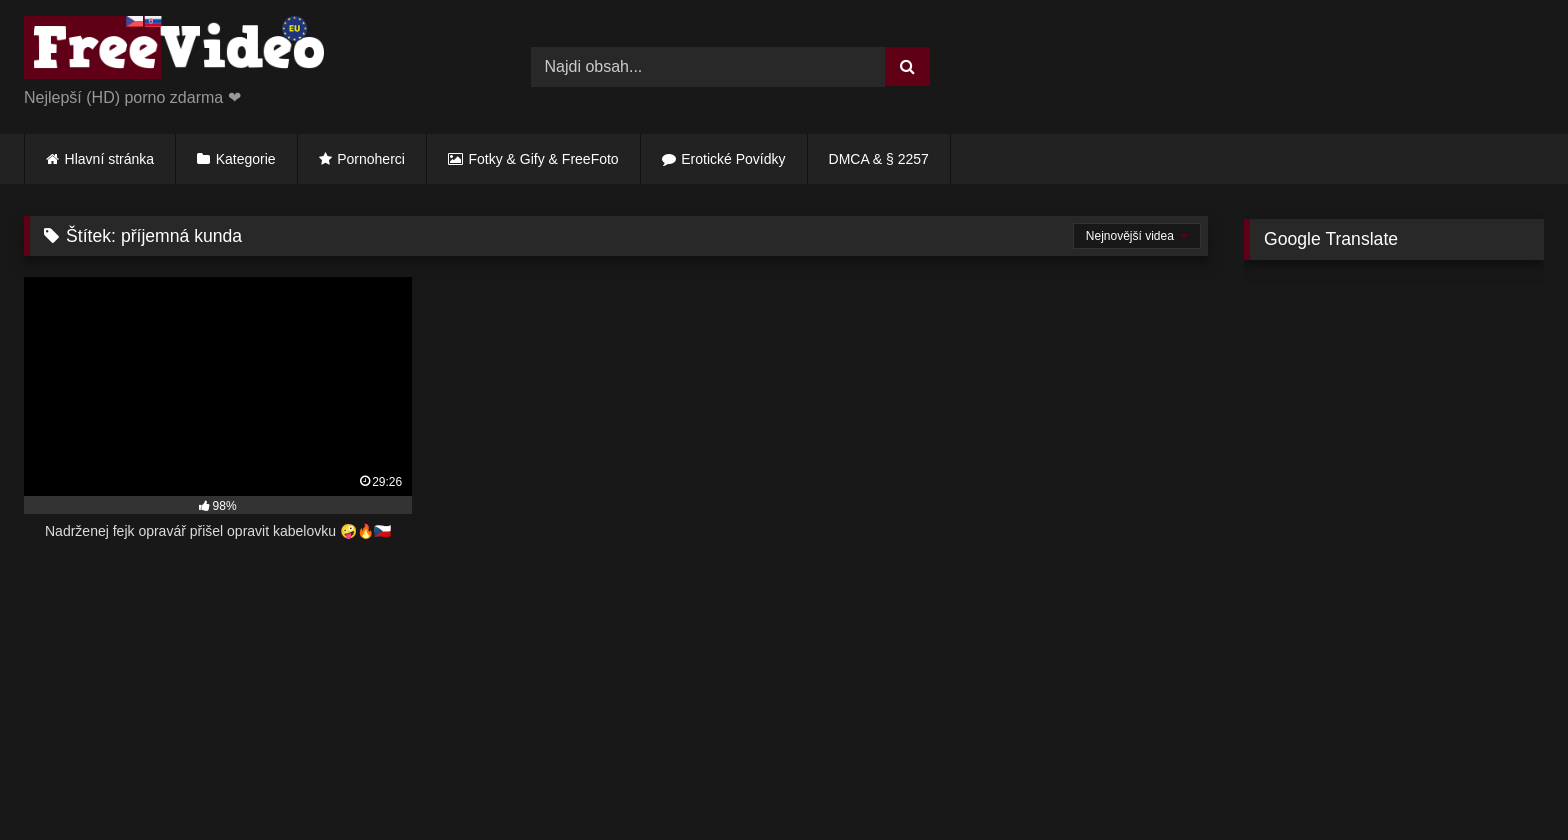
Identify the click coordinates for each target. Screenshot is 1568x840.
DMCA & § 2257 (879, 159)
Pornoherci (371, 159)
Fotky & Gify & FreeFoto (544, 159)
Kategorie (246, 159)
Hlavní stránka (109, 159)
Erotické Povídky (733, 159)
